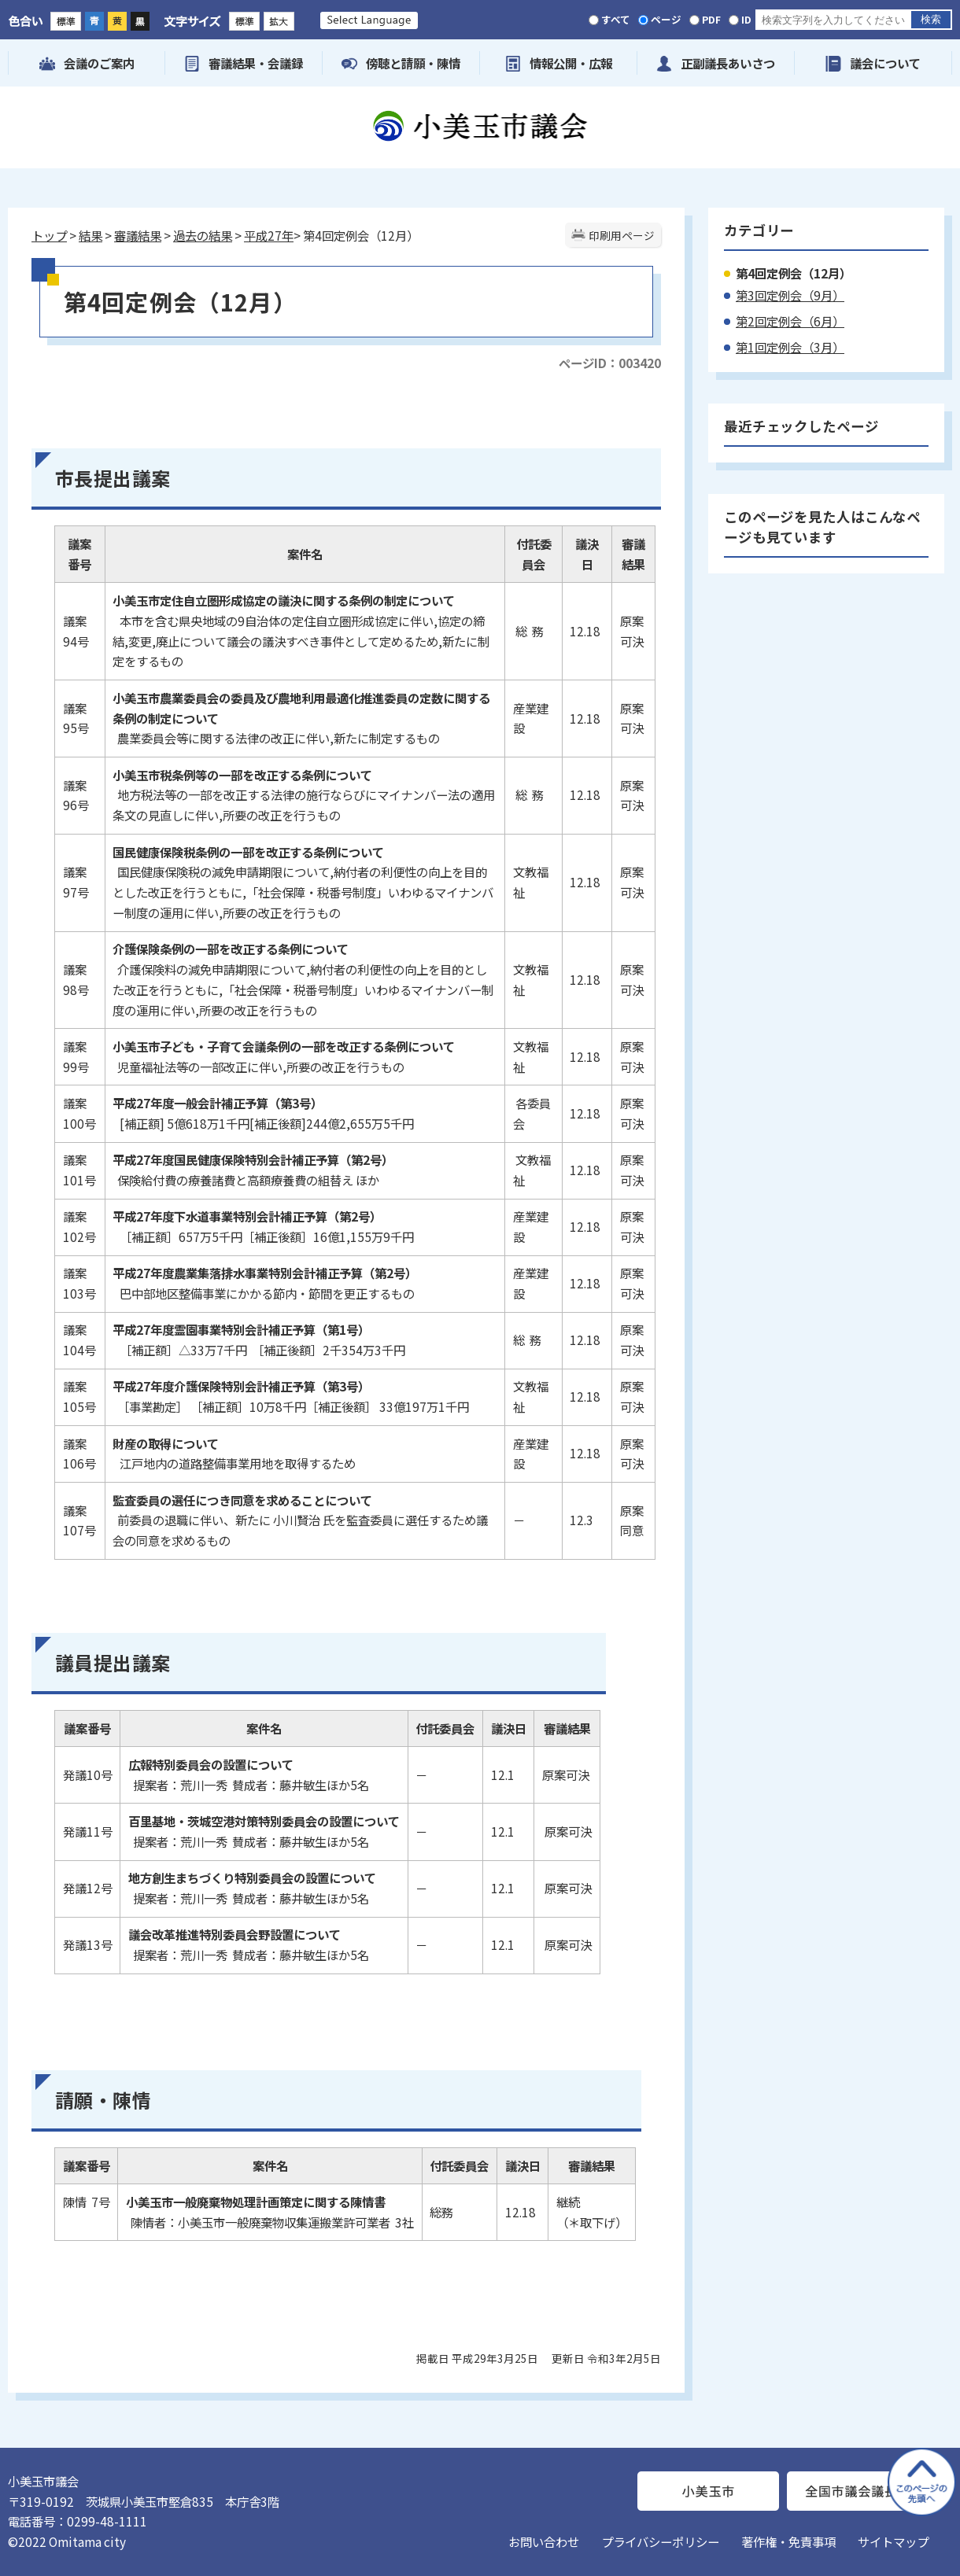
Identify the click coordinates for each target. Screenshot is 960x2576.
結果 (90, 235)
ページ (666, 19)
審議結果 (137, 235)
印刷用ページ (622, 235)
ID (746, 19)
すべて (615, 19)
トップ (49, 235)
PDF (711, 19)
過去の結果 (202, 235)
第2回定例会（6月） (790, 321)
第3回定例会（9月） (790, 295)
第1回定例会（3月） (790, 347)
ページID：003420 (610, 362)
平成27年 (269, 235)
